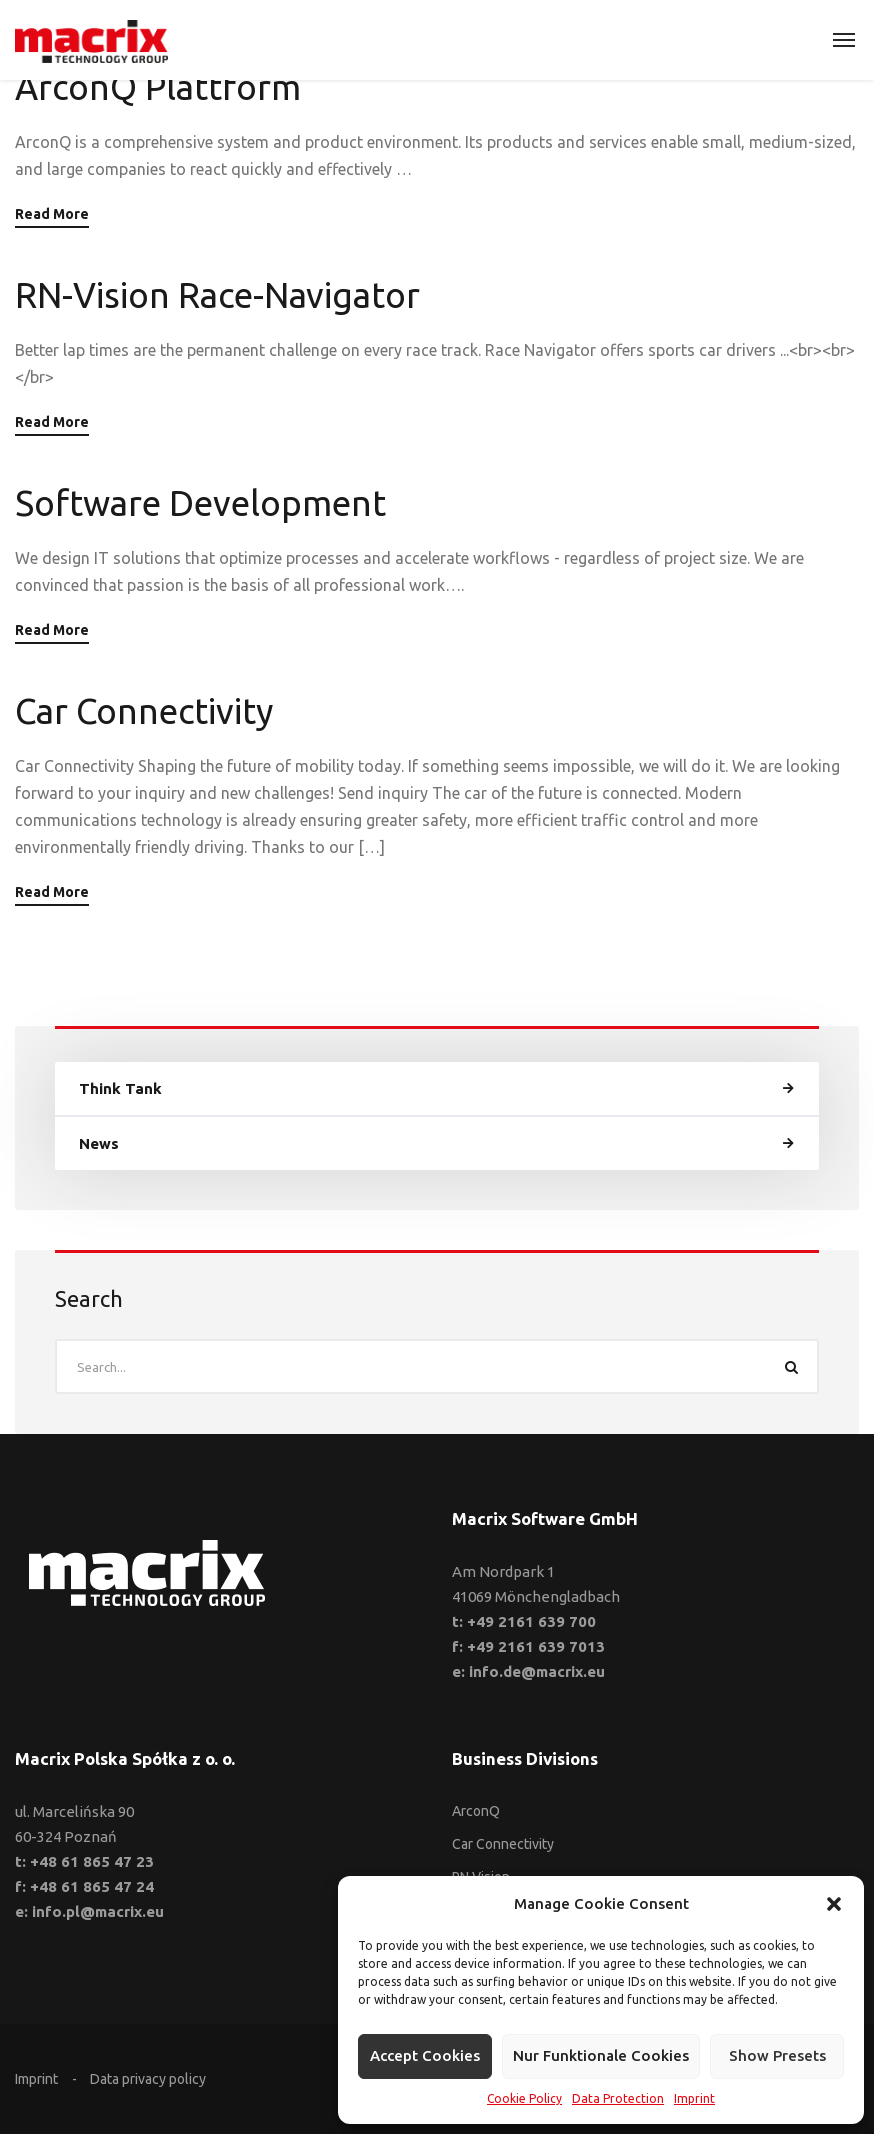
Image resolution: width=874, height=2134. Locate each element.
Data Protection (618, 2098)
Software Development (200, 503)
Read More (52, 214)
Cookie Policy (524, 2098)
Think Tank (120, 1088)
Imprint (694, 2098)
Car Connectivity (144, 711)
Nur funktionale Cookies (601, 2055)
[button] (834, 1904)
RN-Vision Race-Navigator (217, 295)
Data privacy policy (148, 2079)
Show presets (777, 2055)
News (99, 1143)
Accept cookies (425, 2055)
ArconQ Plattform (158, 87)
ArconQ (476, 1811)
